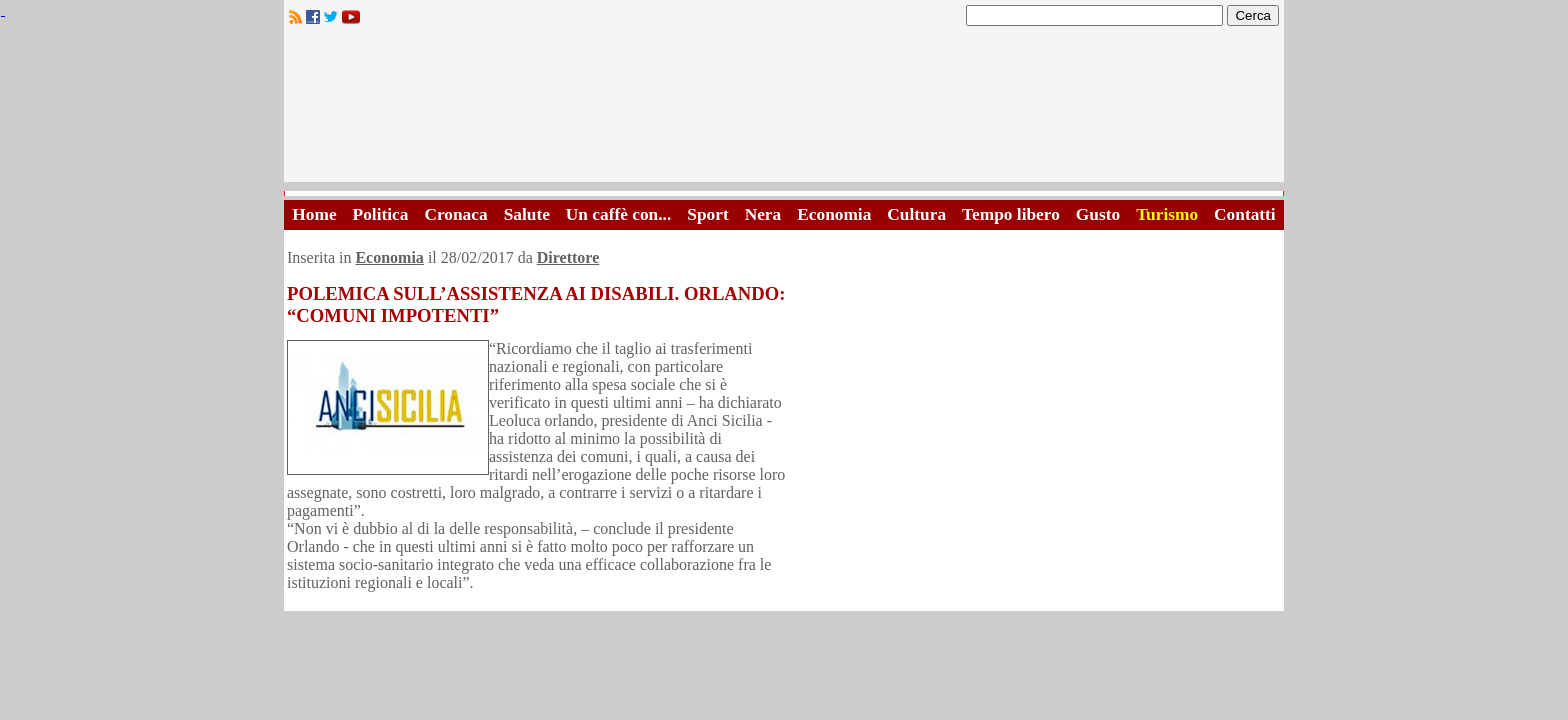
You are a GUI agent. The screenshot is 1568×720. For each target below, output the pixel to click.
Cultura (916, 214)
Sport (707, 214)
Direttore (568, 257)
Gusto (1098, 214)
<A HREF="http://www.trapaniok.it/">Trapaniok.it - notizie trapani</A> (784, 109)
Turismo (1167, 214)
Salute (527, 214)
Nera (763, 214)
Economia (834, 214)
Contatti (1245, 214)
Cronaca (455, 214)
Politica (381, 214)
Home (314, 214)
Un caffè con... (618, 214)
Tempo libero (1011, 214)
